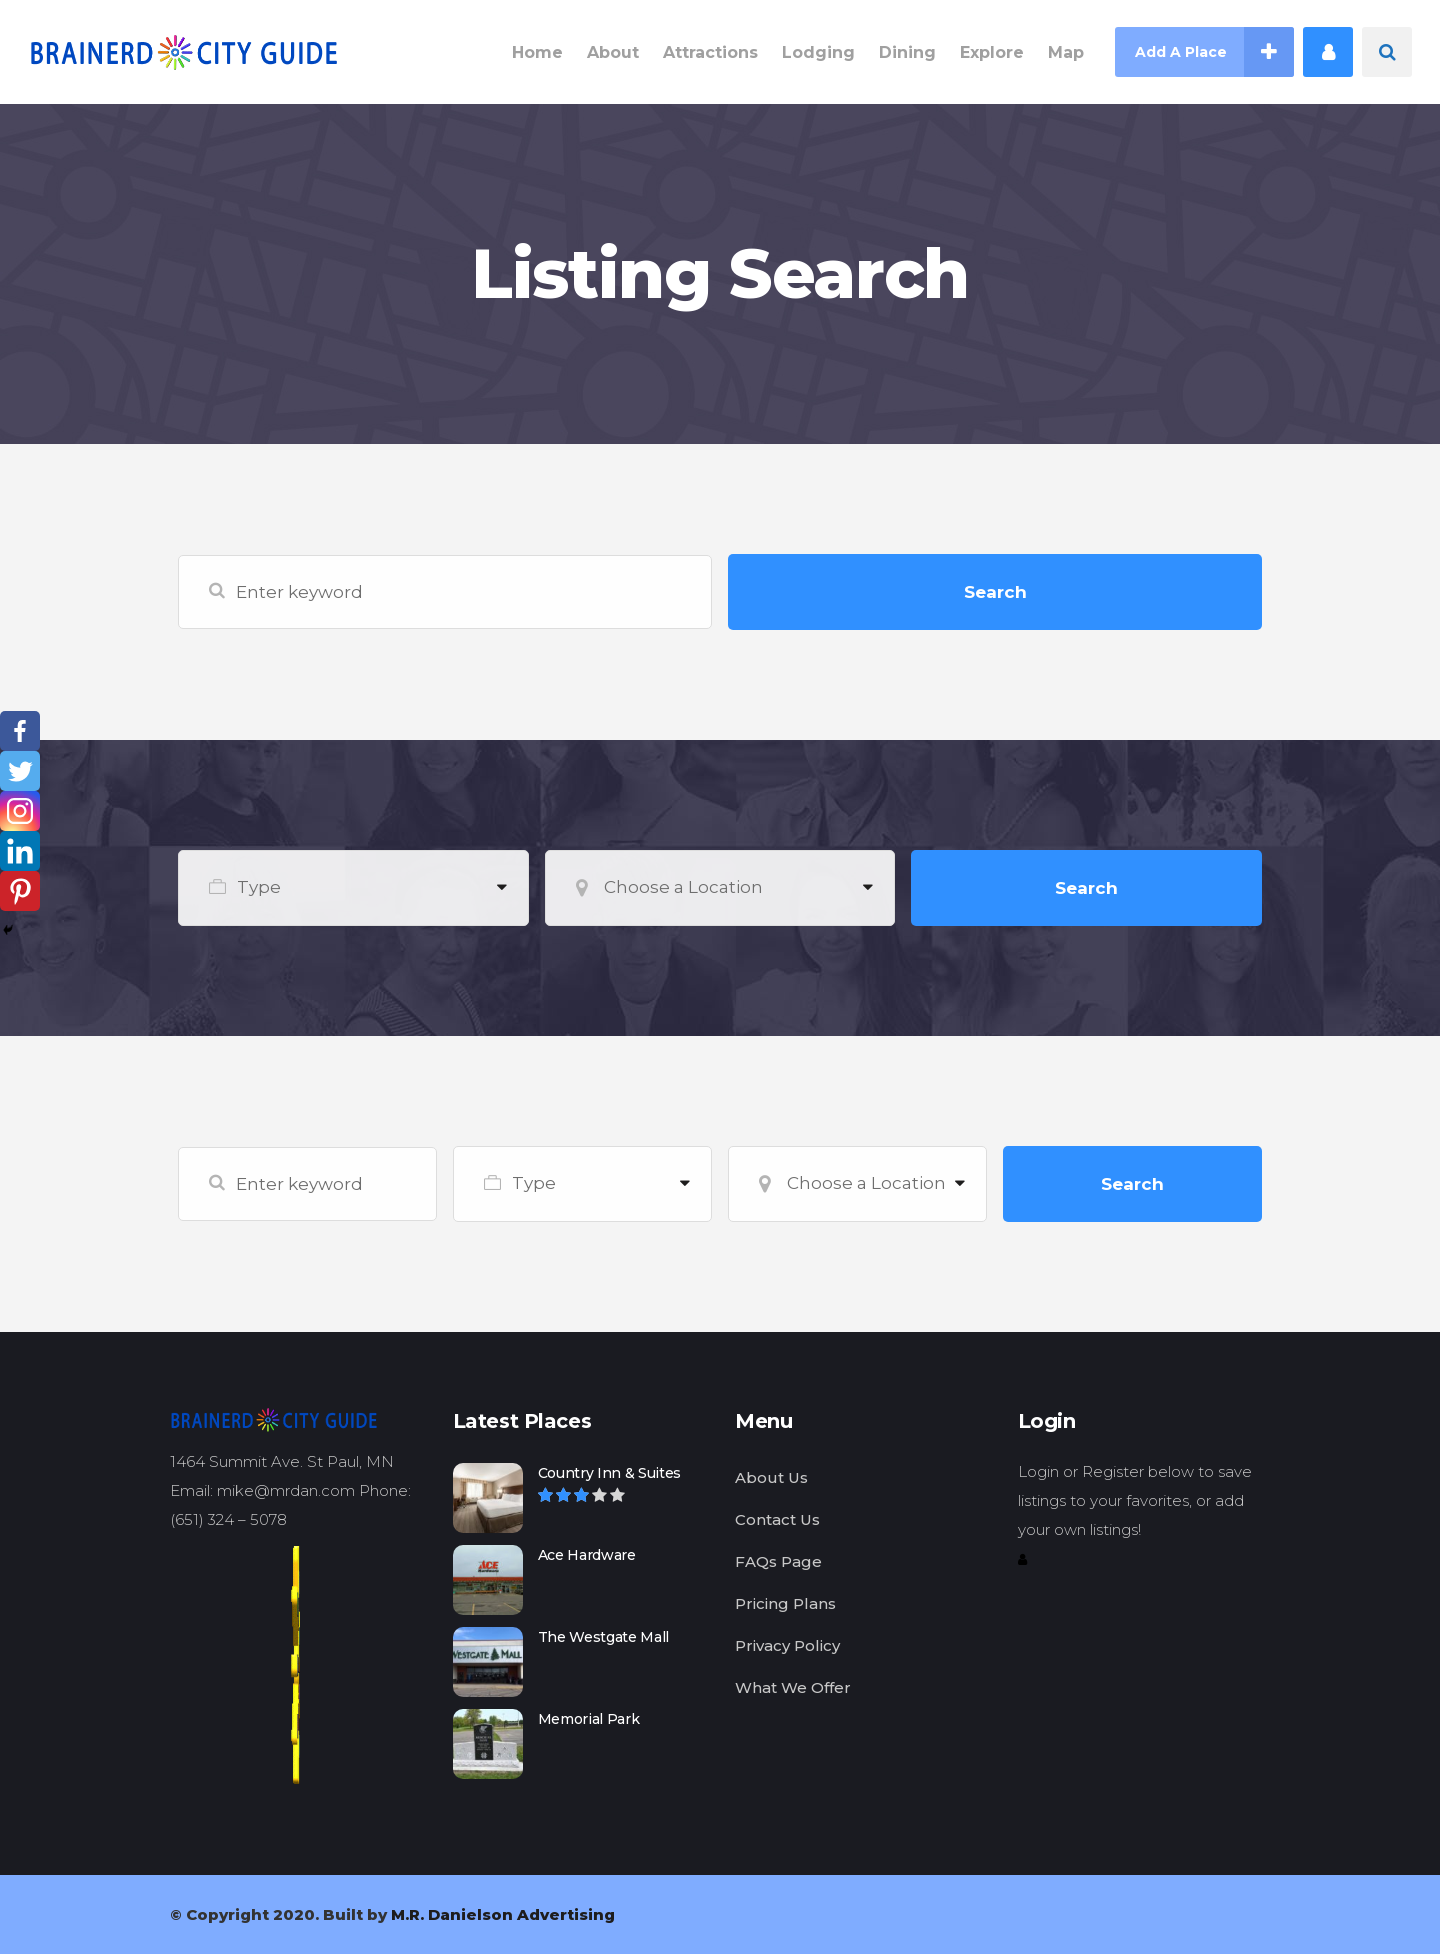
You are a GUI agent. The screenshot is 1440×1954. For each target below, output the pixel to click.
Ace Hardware (587, 1555)
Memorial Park (589, 1719)
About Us (771, 1477)
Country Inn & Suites (610, 1473)
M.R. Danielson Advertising (503, 1914)
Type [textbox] (259, 887)
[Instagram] (20, 811)
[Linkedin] (20, 851)
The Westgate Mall (604, 1637)
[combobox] (353, 888)
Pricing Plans (785, 1603)
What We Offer (793, 1687)
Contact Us (777, 1519)
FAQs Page (778, 1561)
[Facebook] (20, 731)
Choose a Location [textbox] (683, 887)
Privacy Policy (787, 1645)
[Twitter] (20, 771)
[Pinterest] (20, 891)
